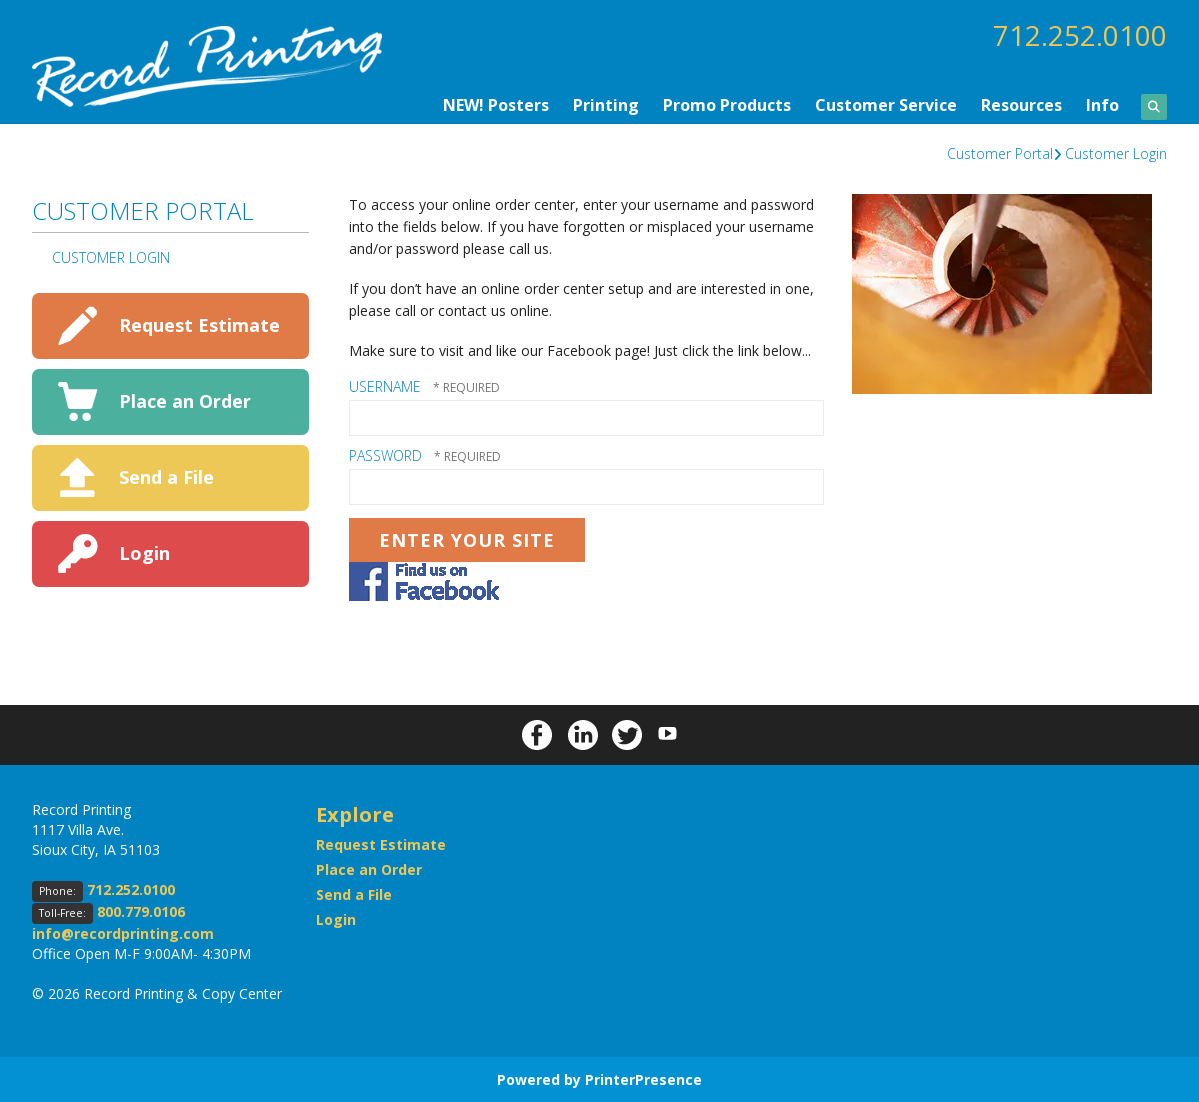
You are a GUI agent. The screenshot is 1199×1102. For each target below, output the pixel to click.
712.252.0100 (1080, 35)
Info (1102, 104)
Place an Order (185, 400)
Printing (606, 104)
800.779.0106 (141, 910)
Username (385, 385)
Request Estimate (199, 324)
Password (385, 454)
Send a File (166, 476)
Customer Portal (1000, 152)
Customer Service (886, 104)
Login (144, 552)
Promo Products (727, 104)
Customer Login (1116, 152)
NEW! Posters (496, 104)
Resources (1021, 104)
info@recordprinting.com (123, 932)
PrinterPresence (643, 1078)
